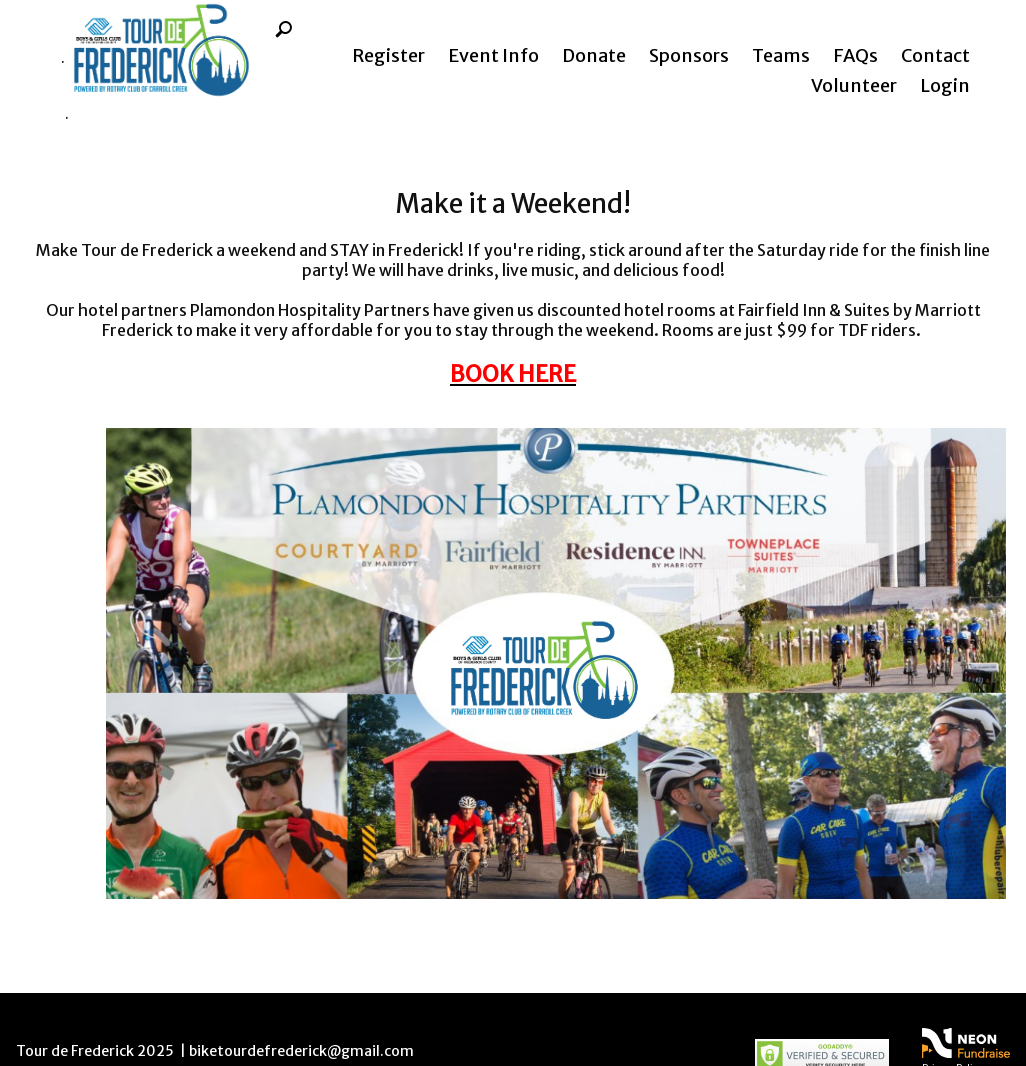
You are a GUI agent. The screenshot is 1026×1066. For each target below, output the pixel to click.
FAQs (855, 55)
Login (945, 85)
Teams (781, 55)
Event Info (493, 55)
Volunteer (854, 85)
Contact (935, 55)
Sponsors (689, 55)
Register (388, 55)
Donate (594, 55)
